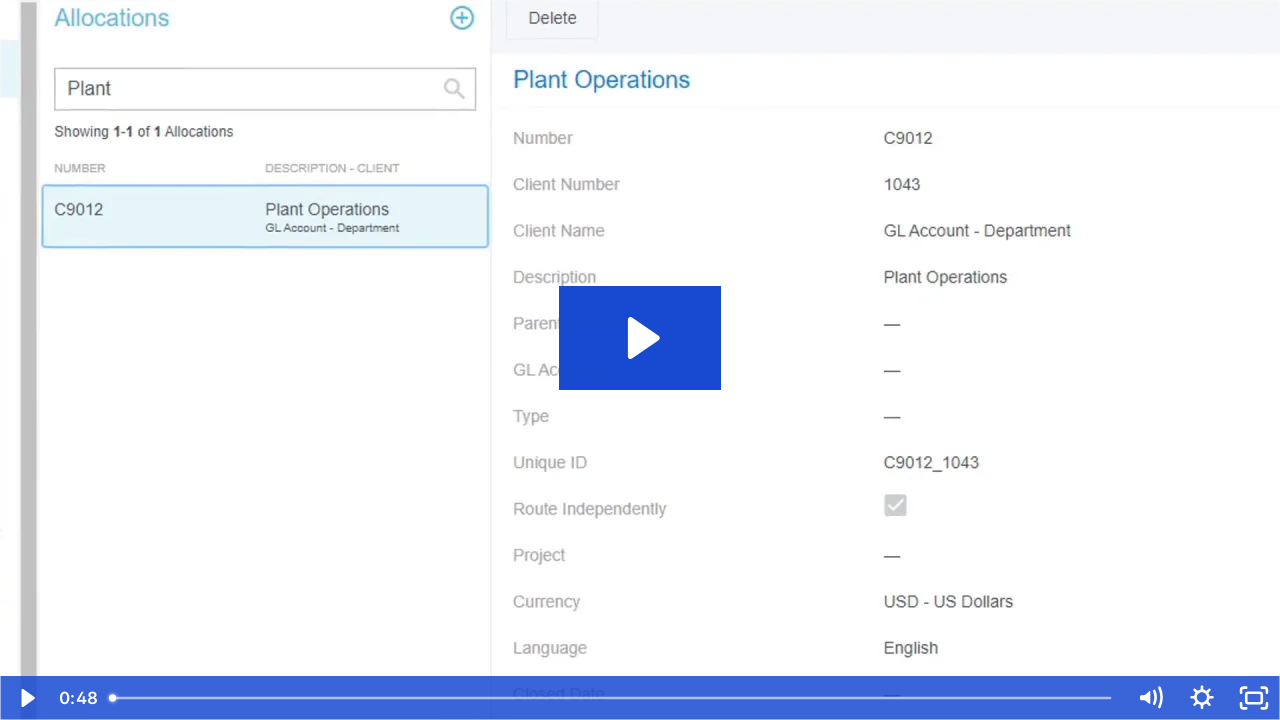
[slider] (612, 698)
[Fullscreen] (1254, 698)
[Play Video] (26, 698)
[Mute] (1150, 698)
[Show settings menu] (1202, 698)
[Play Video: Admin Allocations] (640, 338)
